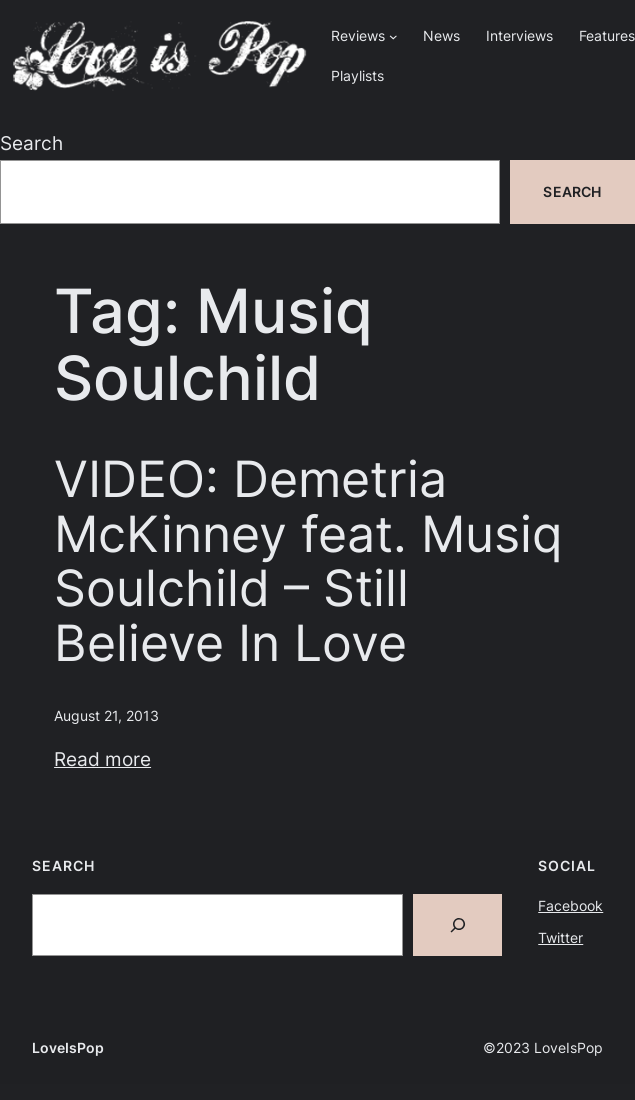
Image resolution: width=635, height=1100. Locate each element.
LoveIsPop (68, 1047)
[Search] (458, 925)
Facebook (570, 905)
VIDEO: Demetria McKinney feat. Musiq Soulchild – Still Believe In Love (308, 561)
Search (31, 143)
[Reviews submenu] (393, 36)
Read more (102, 759)
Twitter (560, 937)
